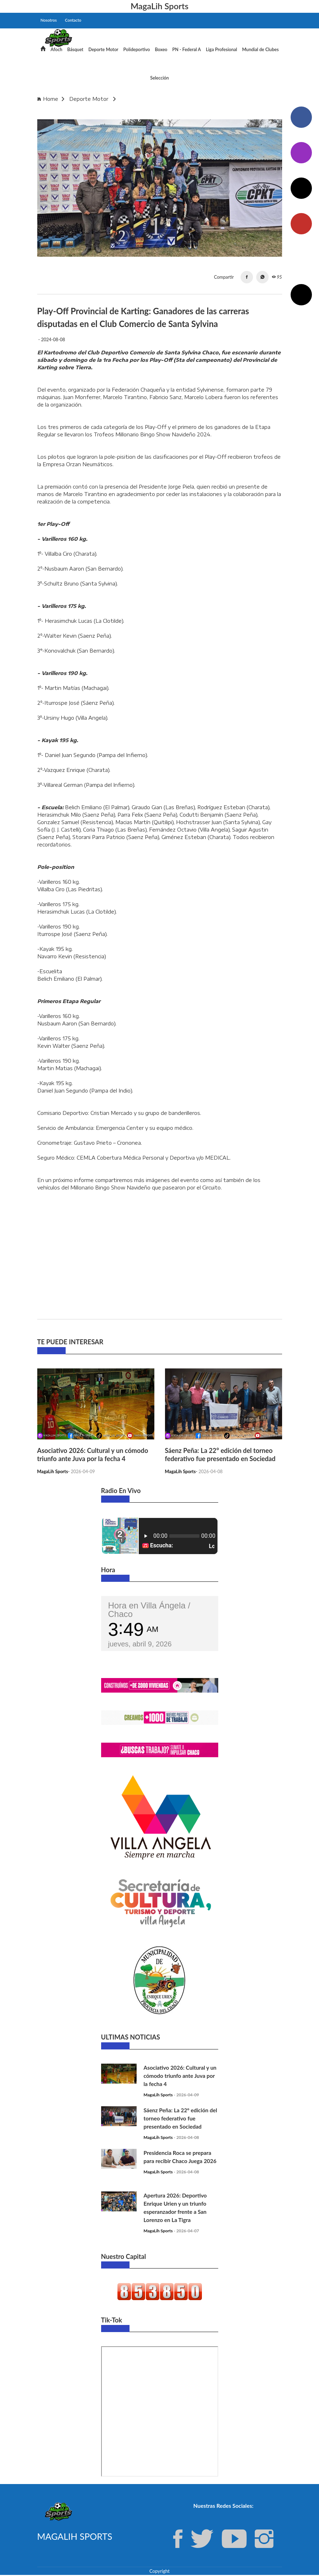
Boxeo (161, 49)
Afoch (56, 49)
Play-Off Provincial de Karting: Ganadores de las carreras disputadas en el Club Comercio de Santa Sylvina (158, 112)
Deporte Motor (103, 49)
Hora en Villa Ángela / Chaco (149, 1610)
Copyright (159, 2572)
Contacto (73, 20)
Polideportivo (136, 49)
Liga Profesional (221, 49)
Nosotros (49, 20)
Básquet (75, 49)
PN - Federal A (186, 49)
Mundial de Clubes (260, 49)
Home (50, 99)
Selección (159, 78)
